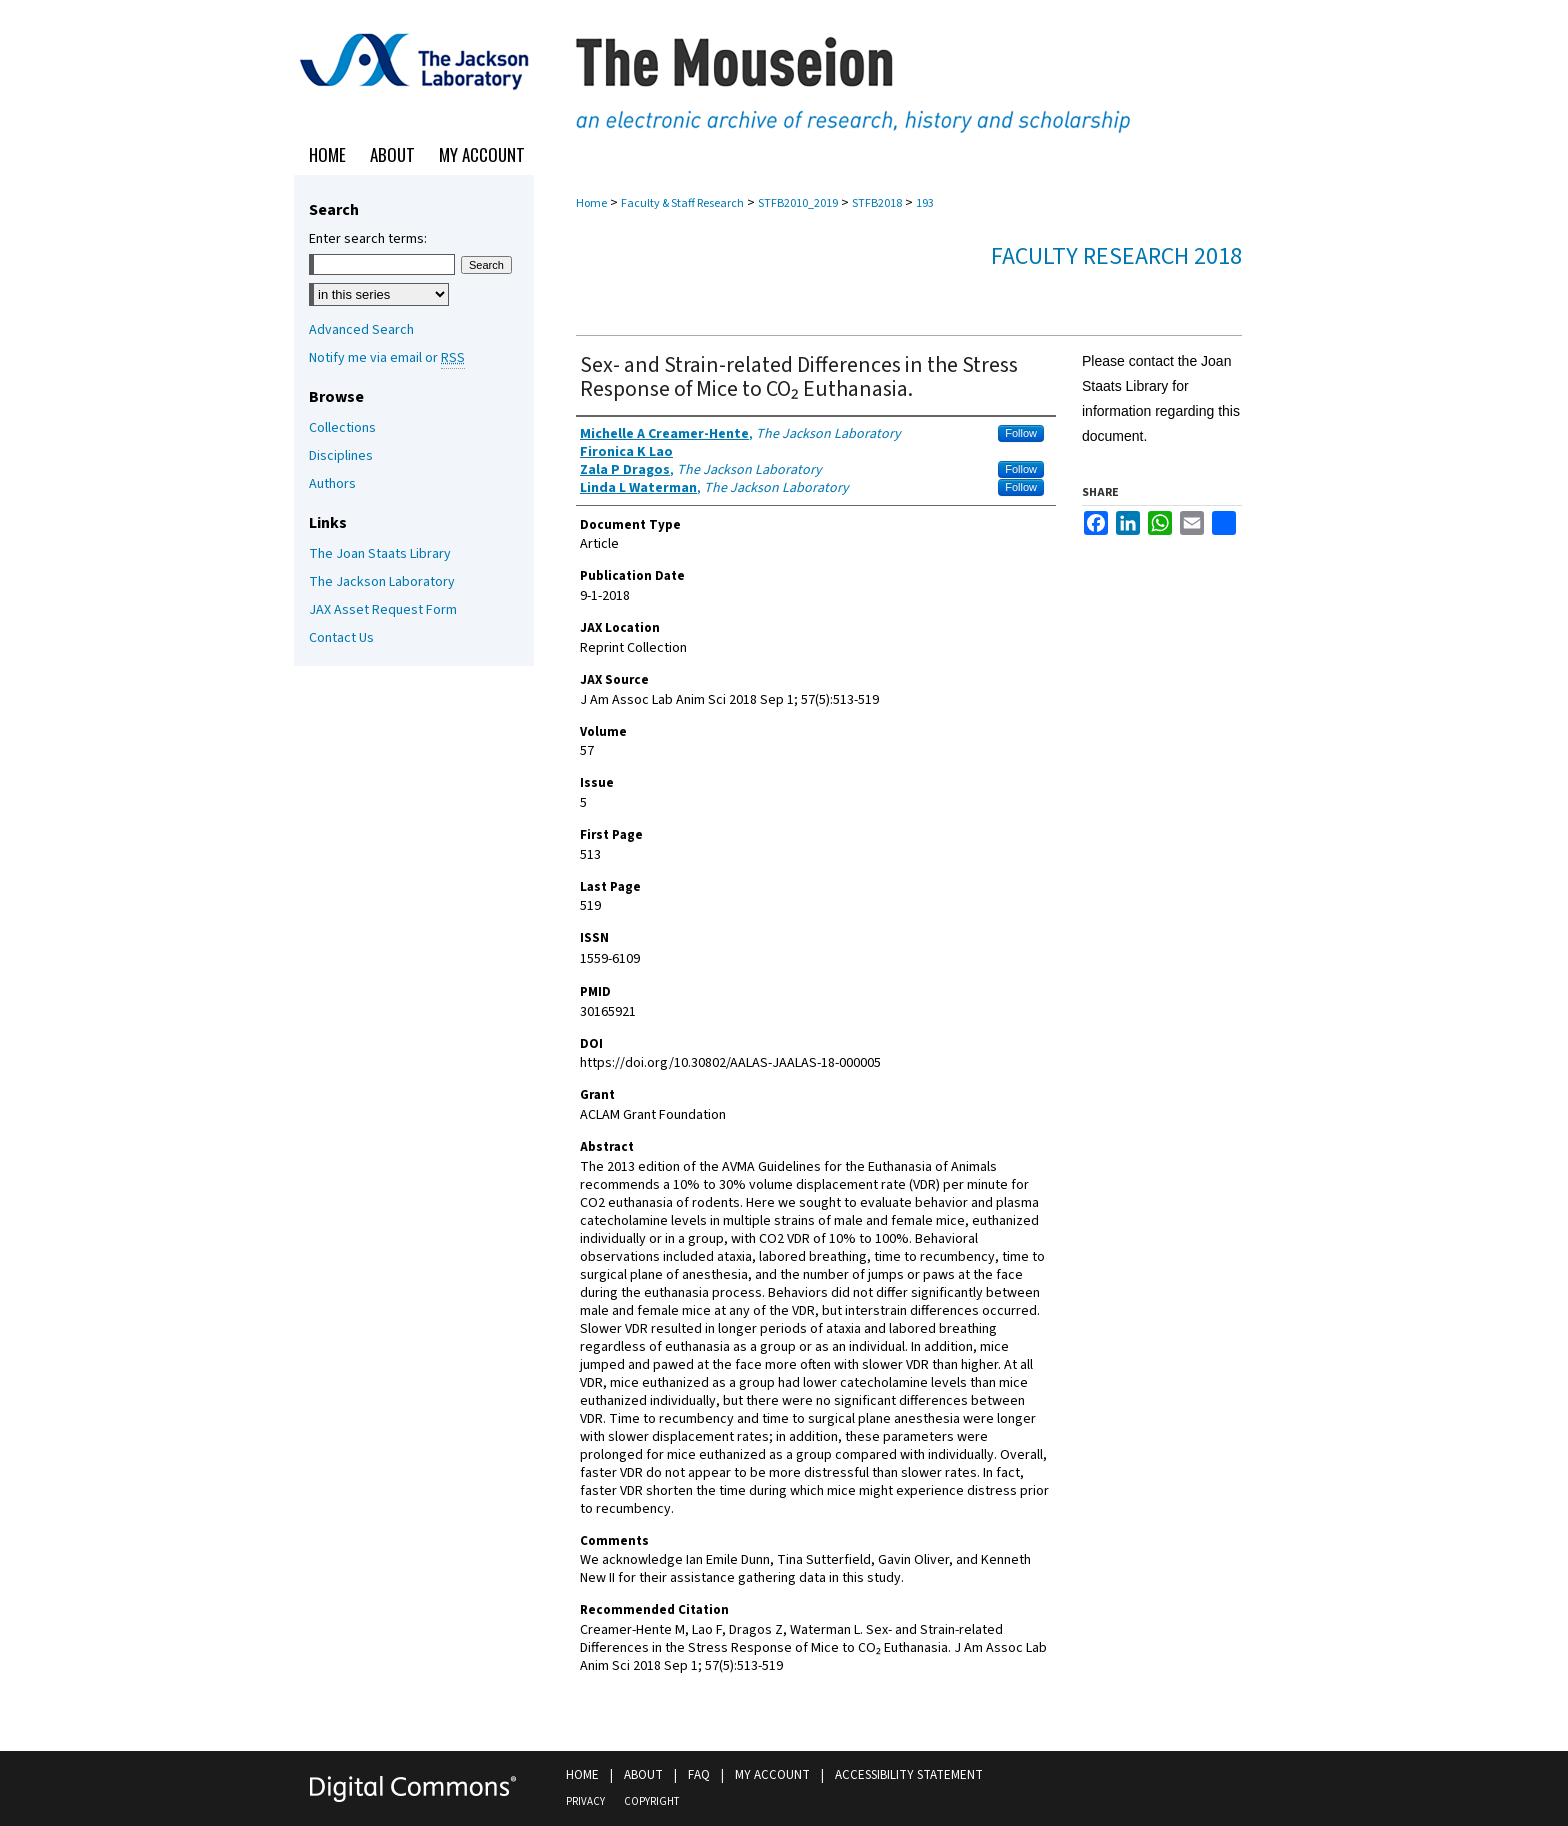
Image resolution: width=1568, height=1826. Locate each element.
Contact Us (341, 638)
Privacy (585, 1801)
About (643, 1775)
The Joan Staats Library (380, 554)
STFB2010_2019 (798, 203)
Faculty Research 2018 (1116, 256)
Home (591, 203)
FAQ (699, 1775)
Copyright (651, 1801)
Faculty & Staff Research (682, 203)
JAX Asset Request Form (383, 610)
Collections (342, 428)
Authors (332, 484)
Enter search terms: (368, 239)
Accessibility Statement (909, 1775)
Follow (1021, 433)
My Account (772, 1775)
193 (925, 203)
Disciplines (341, 456)
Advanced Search (361, 330)
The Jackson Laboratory (382, 582)
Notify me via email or (387, 358)
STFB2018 (877, 203)
